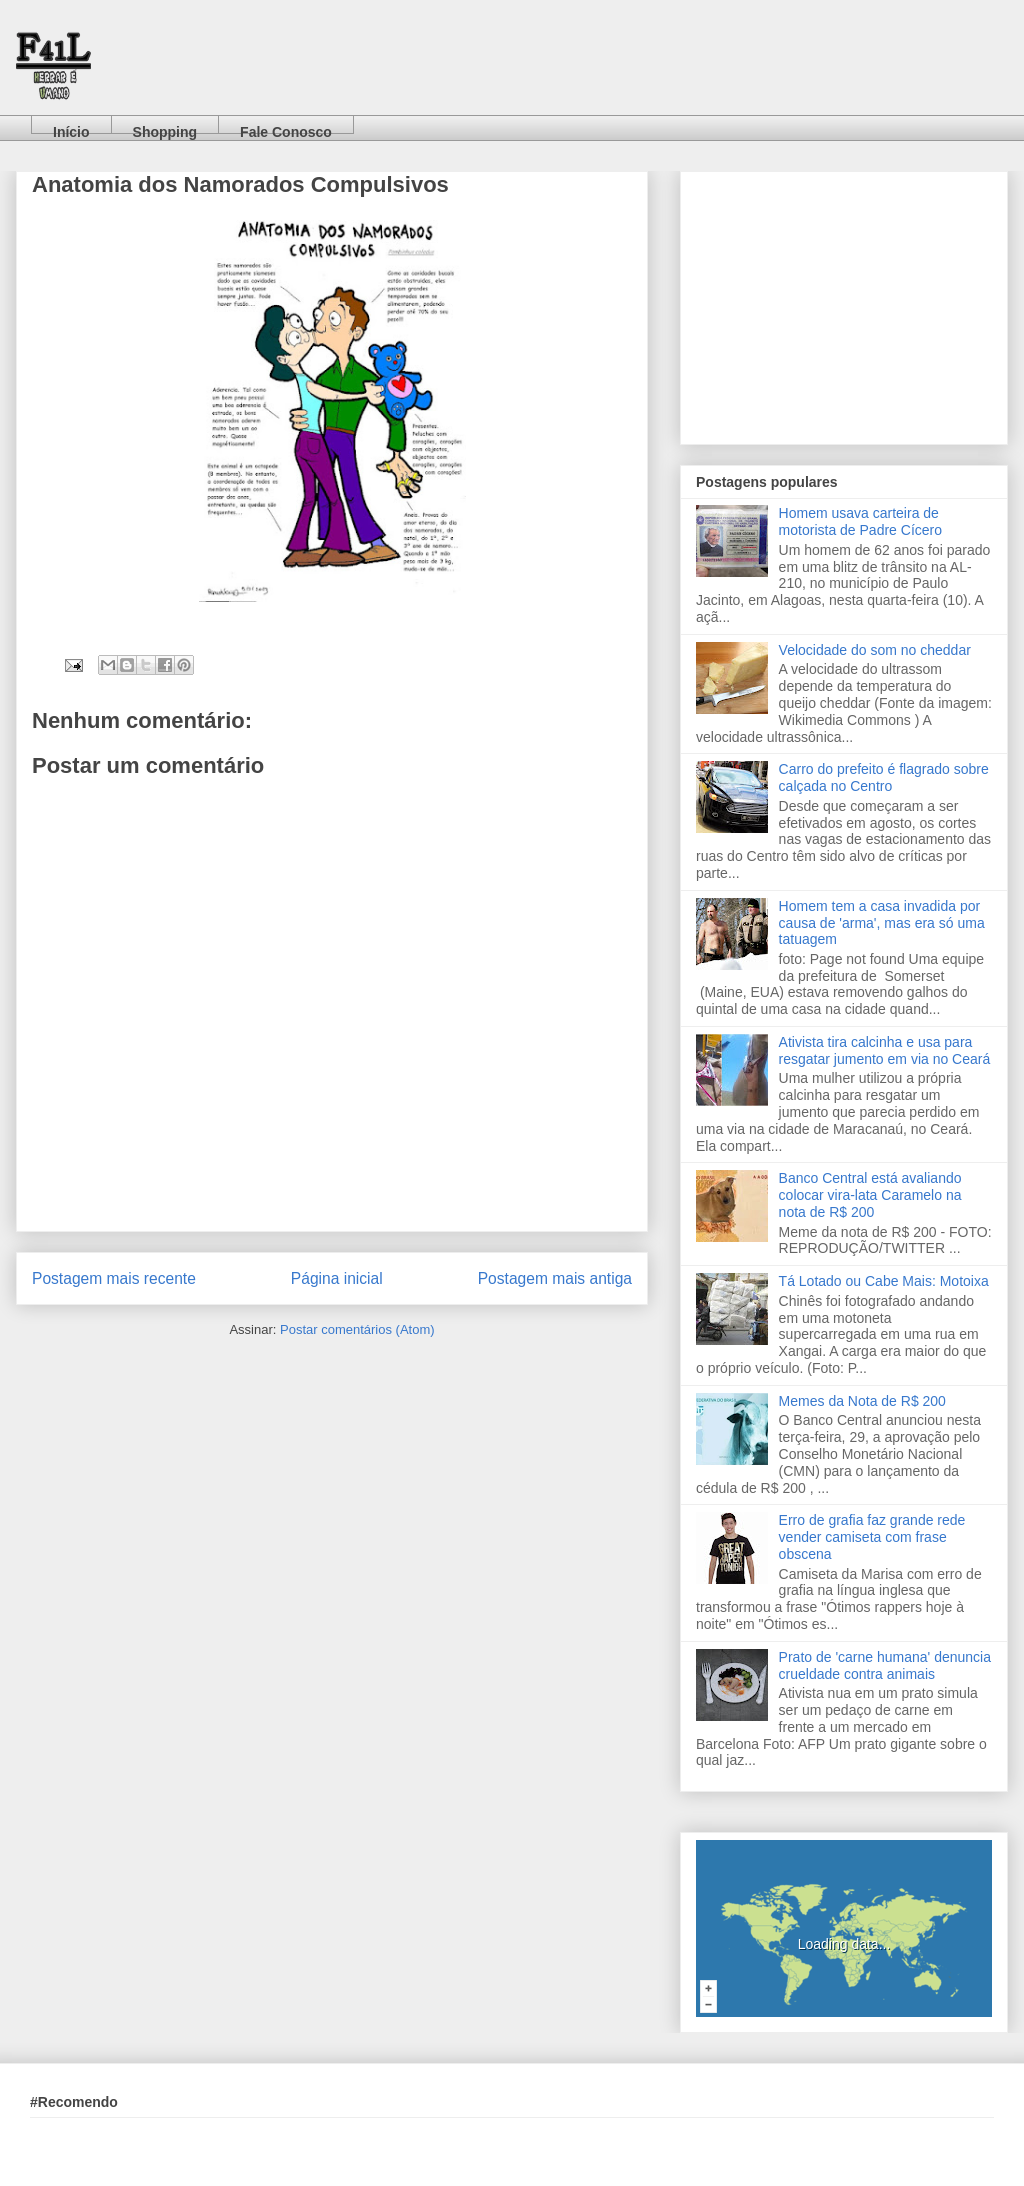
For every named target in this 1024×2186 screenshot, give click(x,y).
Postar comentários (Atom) (357, 1329)
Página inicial (337, 1278)
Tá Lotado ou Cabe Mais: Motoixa (884, 1281)
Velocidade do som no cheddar (875, 650)
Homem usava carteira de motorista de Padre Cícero (860, 521)
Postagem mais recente (114, 1278)
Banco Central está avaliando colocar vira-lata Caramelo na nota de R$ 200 (870, 1195)
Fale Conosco (286, 128)
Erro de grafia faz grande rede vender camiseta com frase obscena (872, 1537)
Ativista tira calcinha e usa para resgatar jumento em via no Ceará (885, 1050)
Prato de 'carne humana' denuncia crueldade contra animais (885, 1665)
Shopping (165, 128)
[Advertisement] (844, 304)
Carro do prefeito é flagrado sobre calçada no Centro (884, 777)
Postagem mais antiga (555, 1278)
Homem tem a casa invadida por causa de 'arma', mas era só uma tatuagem (882, 923)
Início (71, 128)
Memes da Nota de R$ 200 (862, 1401)
